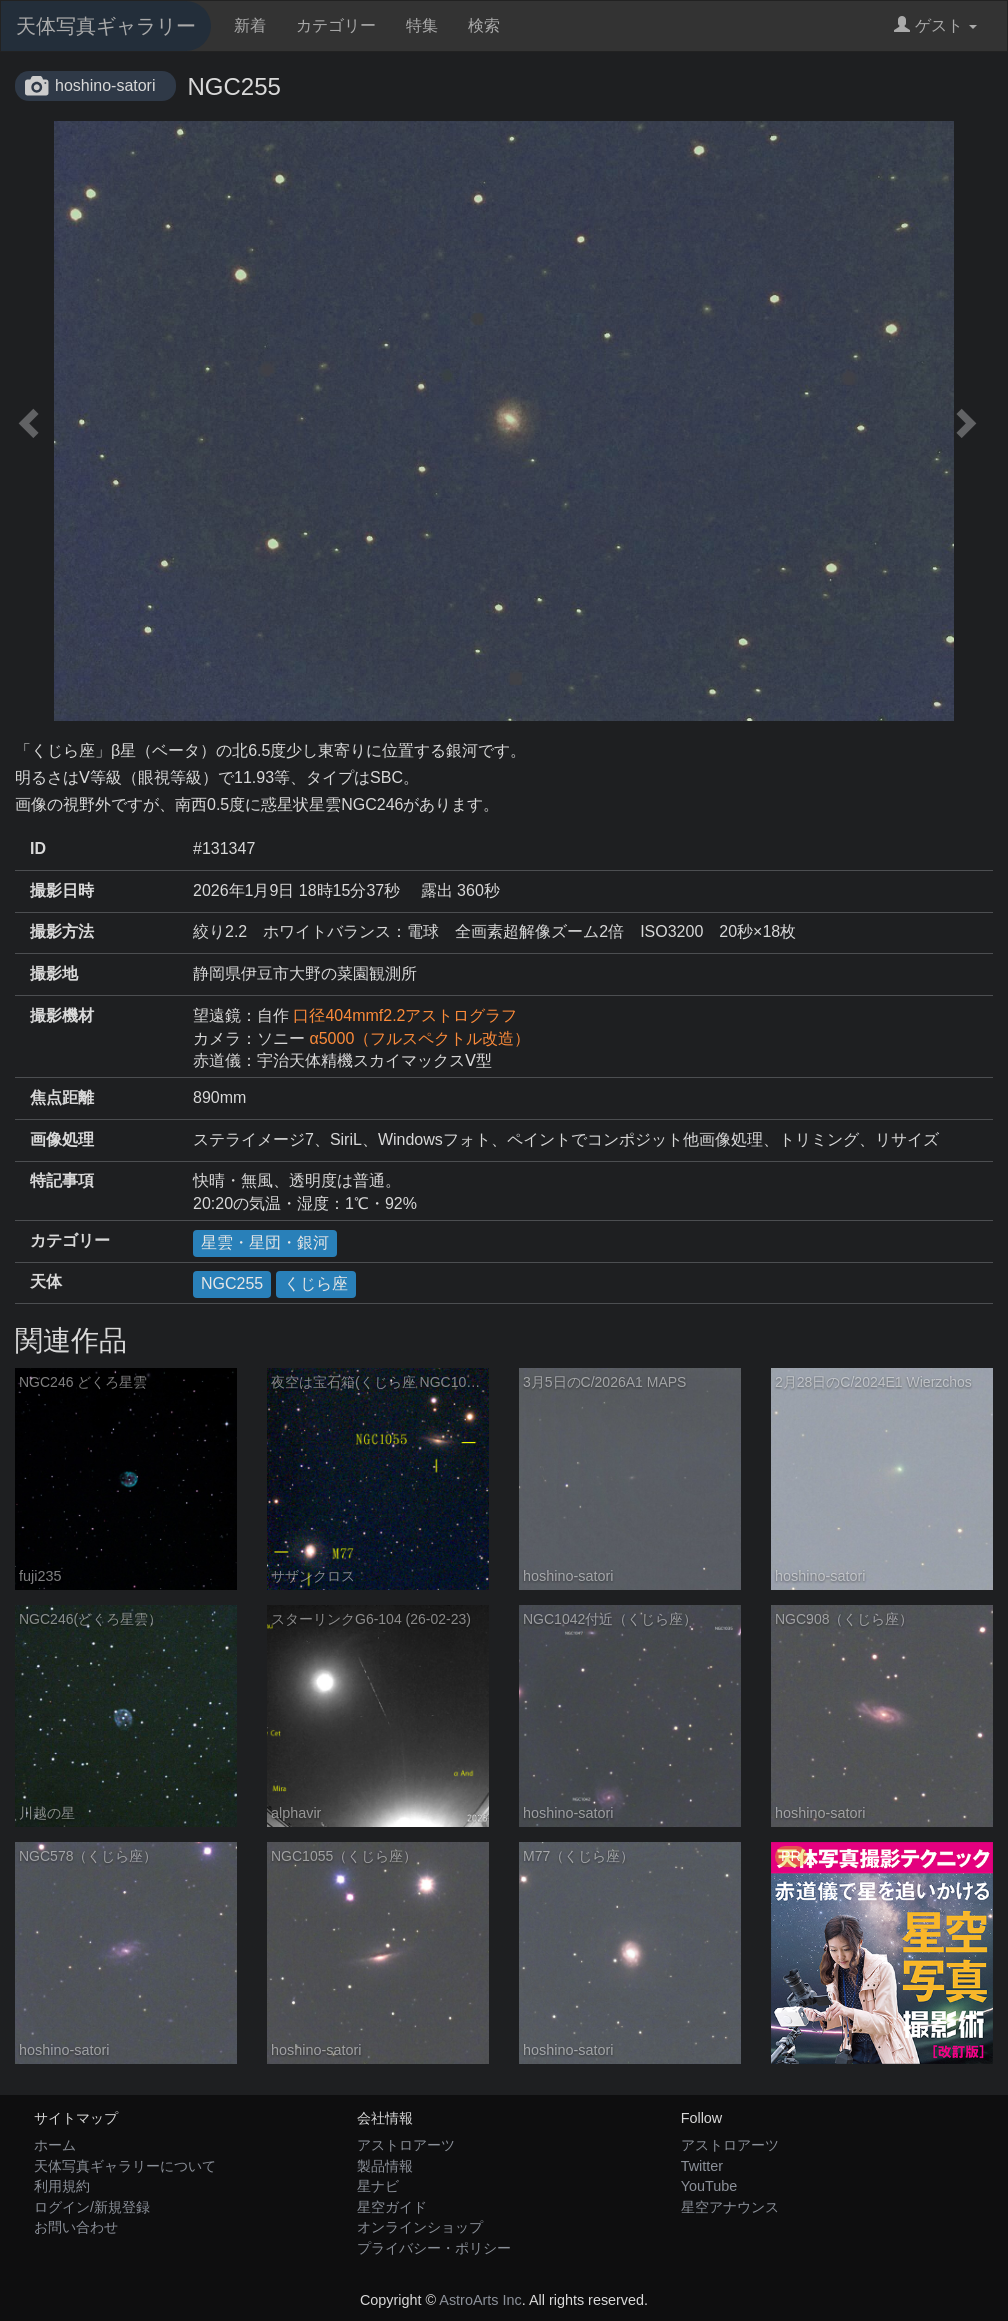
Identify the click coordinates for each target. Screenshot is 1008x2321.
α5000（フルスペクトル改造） (419, 1038)
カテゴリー (336, 25)
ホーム (55, 2145)
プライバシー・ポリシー (434, 2248)
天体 (46, 1281)
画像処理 (62, 1139)
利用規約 (62, 2186)
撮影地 (54, 973)
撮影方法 (62, 931)
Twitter (702, 2166)
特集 (422, 25)
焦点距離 (62, 1097)
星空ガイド (392, 2207)
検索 (484, 25)
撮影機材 (62, 1015)
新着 (250, 25)
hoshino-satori (105, 85)
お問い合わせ (76, 2227)
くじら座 (316, 1283)
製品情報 (385, 2166)
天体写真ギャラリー (106, 26)
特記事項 (62, 1180)
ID (38, 848)
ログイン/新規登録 (92, 2207)
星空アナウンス (730, 2207)
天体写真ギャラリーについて (125, 2166)
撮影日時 (62, 890)
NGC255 (232, 1283)
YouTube (709, 2186)
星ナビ (378, 2186)
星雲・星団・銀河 (265, 1242)
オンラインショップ (420, 2227)
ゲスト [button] (935, 25)
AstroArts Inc (480, 2300)
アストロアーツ (406, 2145)
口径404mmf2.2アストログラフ (405, 1015)
